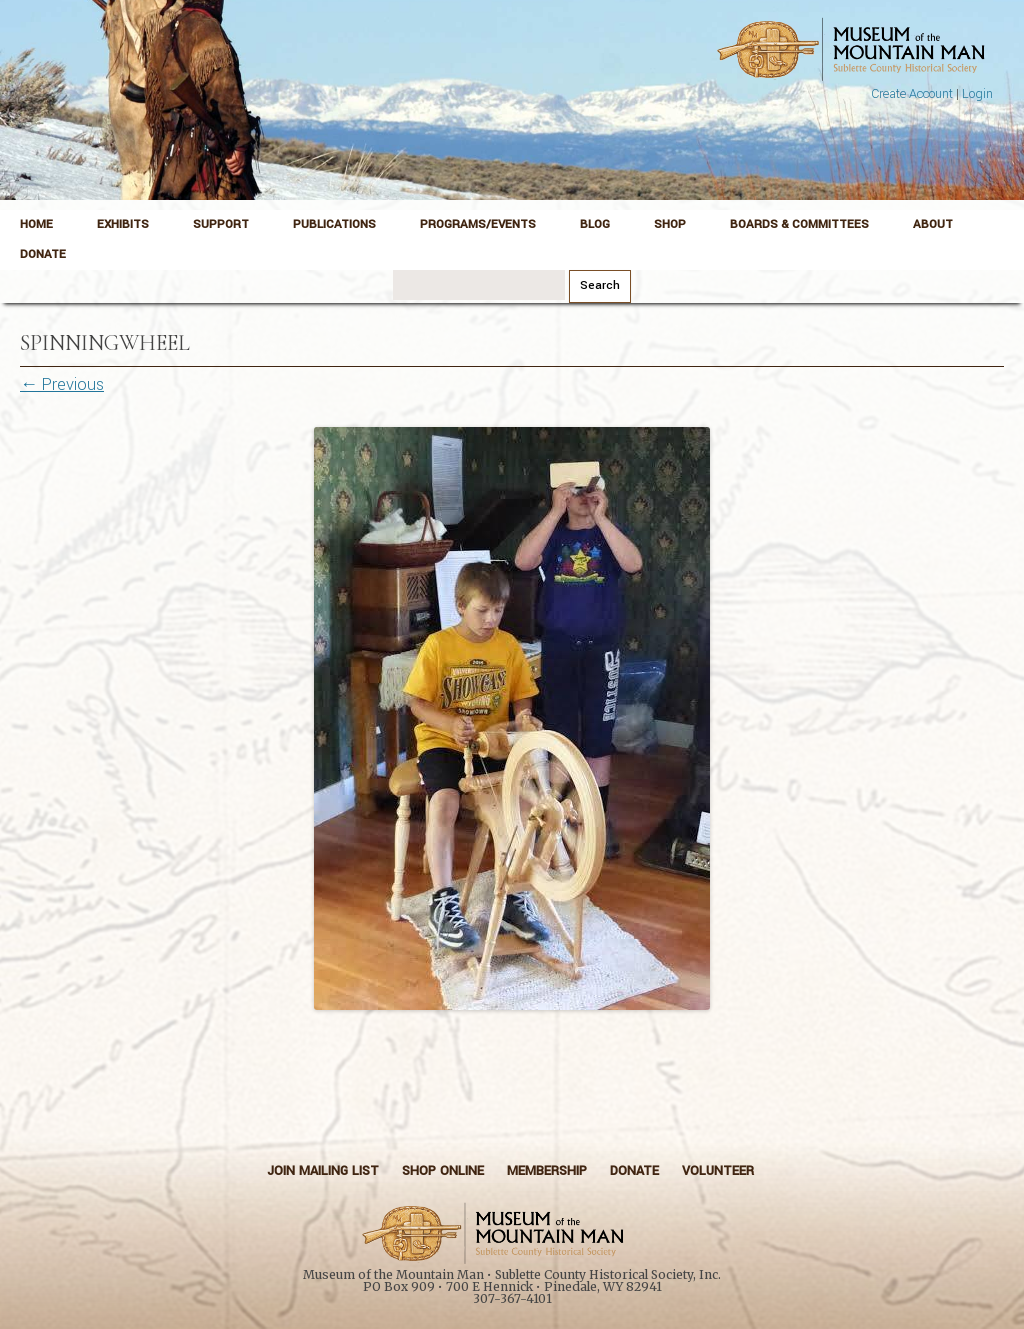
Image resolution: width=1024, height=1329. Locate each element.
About (933, 224)
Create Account (912, 94)
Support (221, 224)
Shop (670, 224)
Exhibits (123, 224)
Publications (334, 224)
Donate (43, 254)
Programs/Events (478, 224)
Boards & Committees (799, 224)
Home (36, 224)
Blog (595, 224)
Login (977, 94)
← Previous (62, 384)
